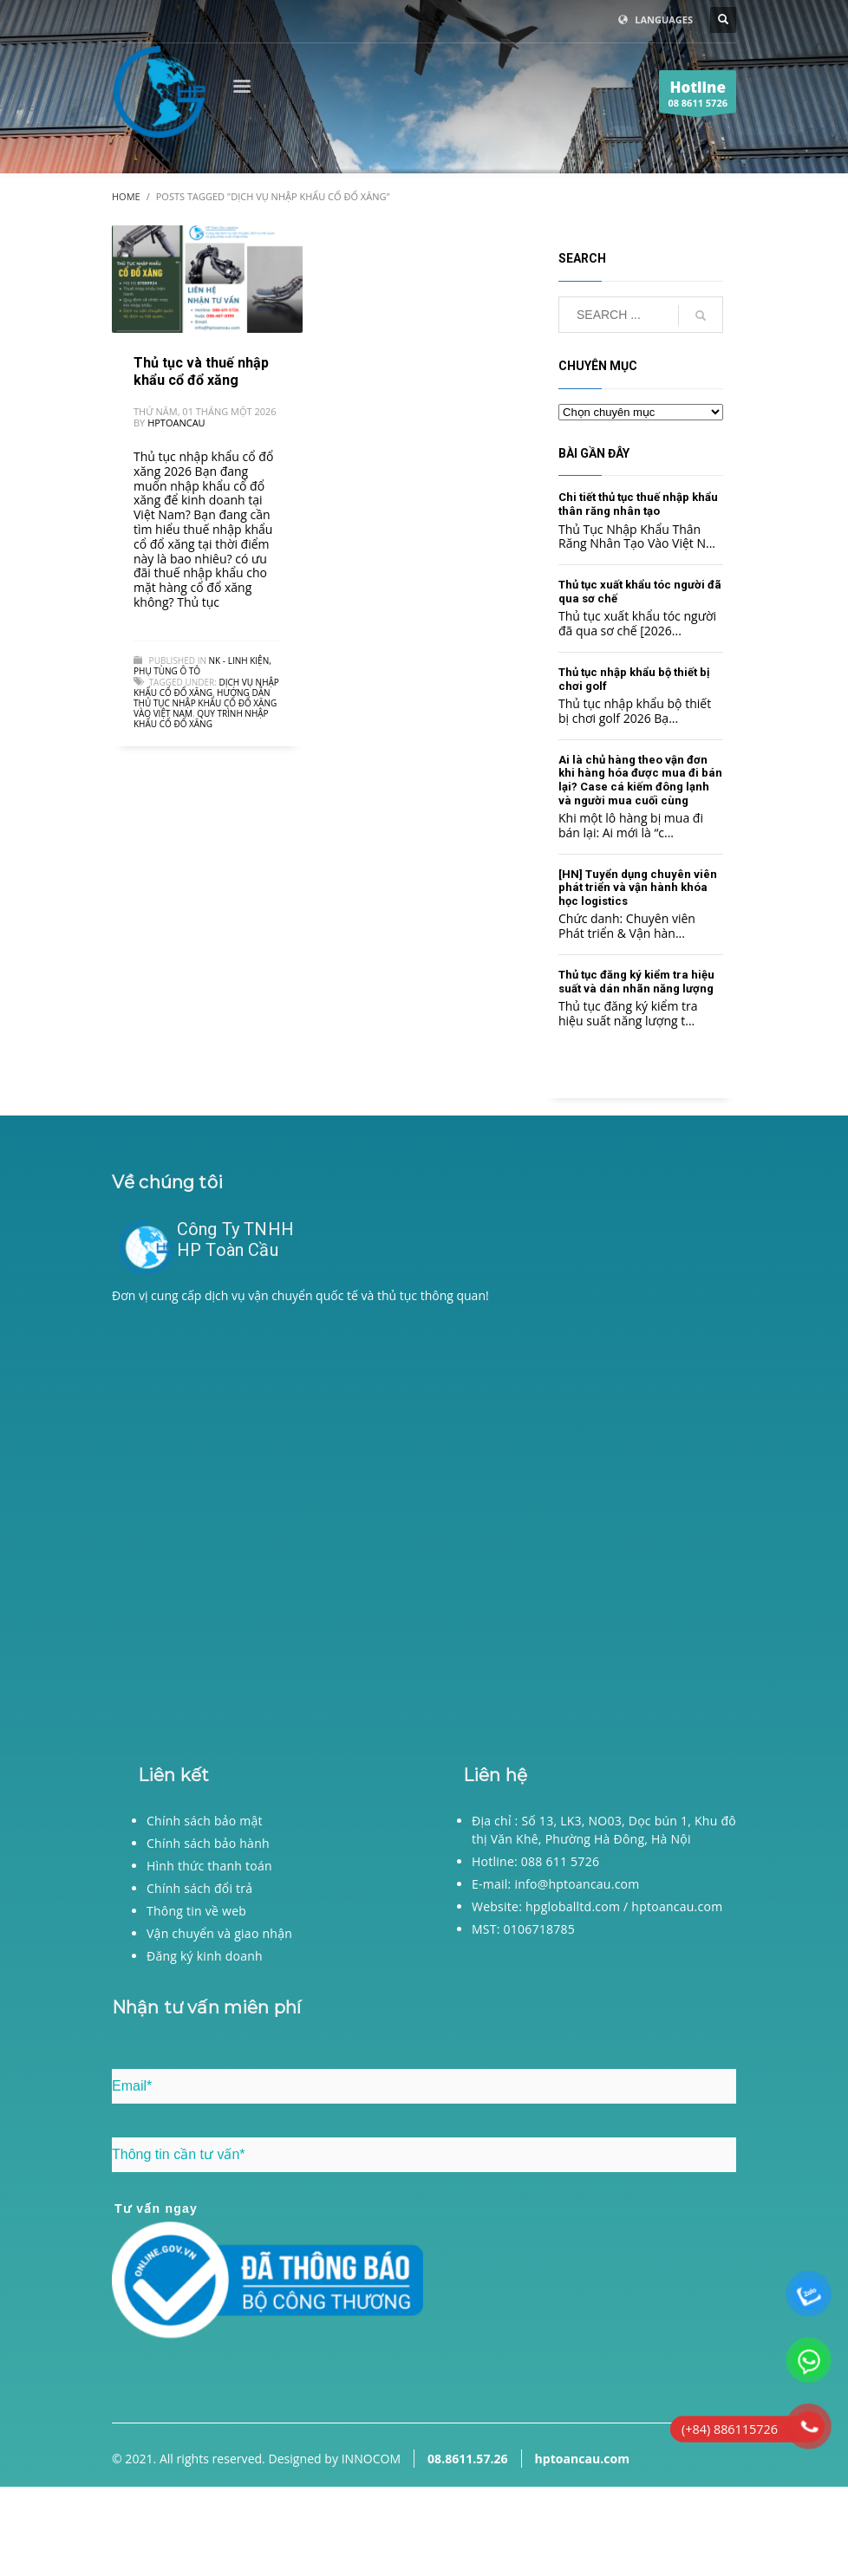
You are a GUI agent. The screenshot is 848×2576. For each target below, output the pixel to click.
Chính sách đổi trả (199, 1888)
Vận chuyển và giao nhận (219, 1933)
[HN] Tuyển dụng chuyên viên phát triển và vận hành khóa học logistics (637, 887)
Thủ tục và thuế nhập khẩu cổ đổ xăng (201, 371)
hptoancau (176, 422)
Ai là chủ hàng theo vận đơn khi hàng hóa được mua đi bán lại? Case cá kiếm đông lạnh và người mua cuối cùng (640, 780)
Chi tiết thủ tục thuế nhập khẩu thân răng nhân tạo (638, 504)
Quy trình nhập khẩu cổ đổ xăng (201, 718)
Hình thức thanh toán (209, 1865)
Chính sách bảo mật (205, 1820)
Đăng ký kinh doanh (205, 1956)
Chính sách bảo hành (208, 1843)
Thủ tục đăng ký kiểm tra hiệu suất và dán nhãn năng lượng (636, 981)
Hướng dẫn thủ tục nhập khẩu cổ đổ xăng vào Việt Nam (205, 702)
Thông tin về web (196, 1911)
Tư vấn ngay (156, 2208)
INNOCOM (371, 2458)
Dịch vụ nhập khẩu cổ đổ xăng (206, 687)
